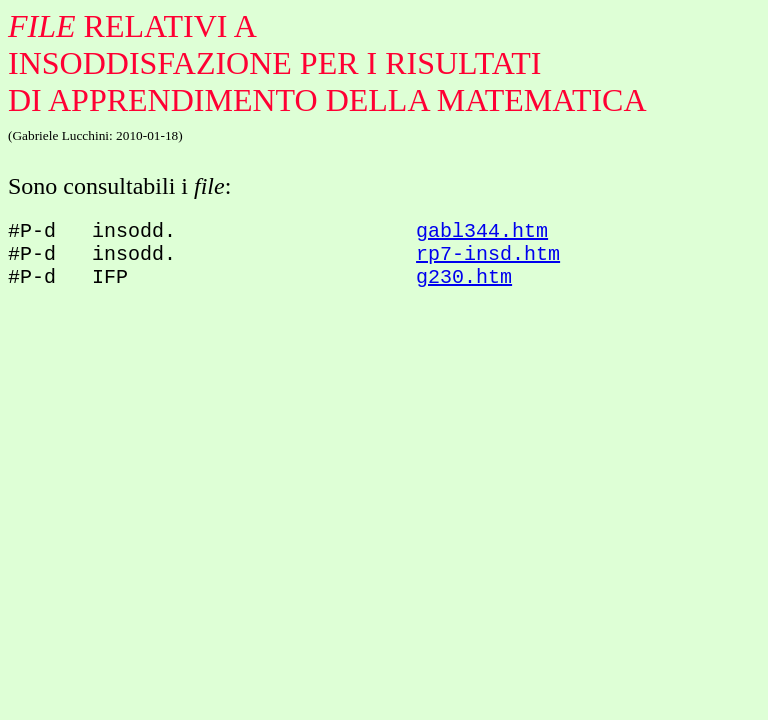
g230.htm (464, 287)
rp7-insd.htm (488, 260)
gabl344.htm (482, 233)
